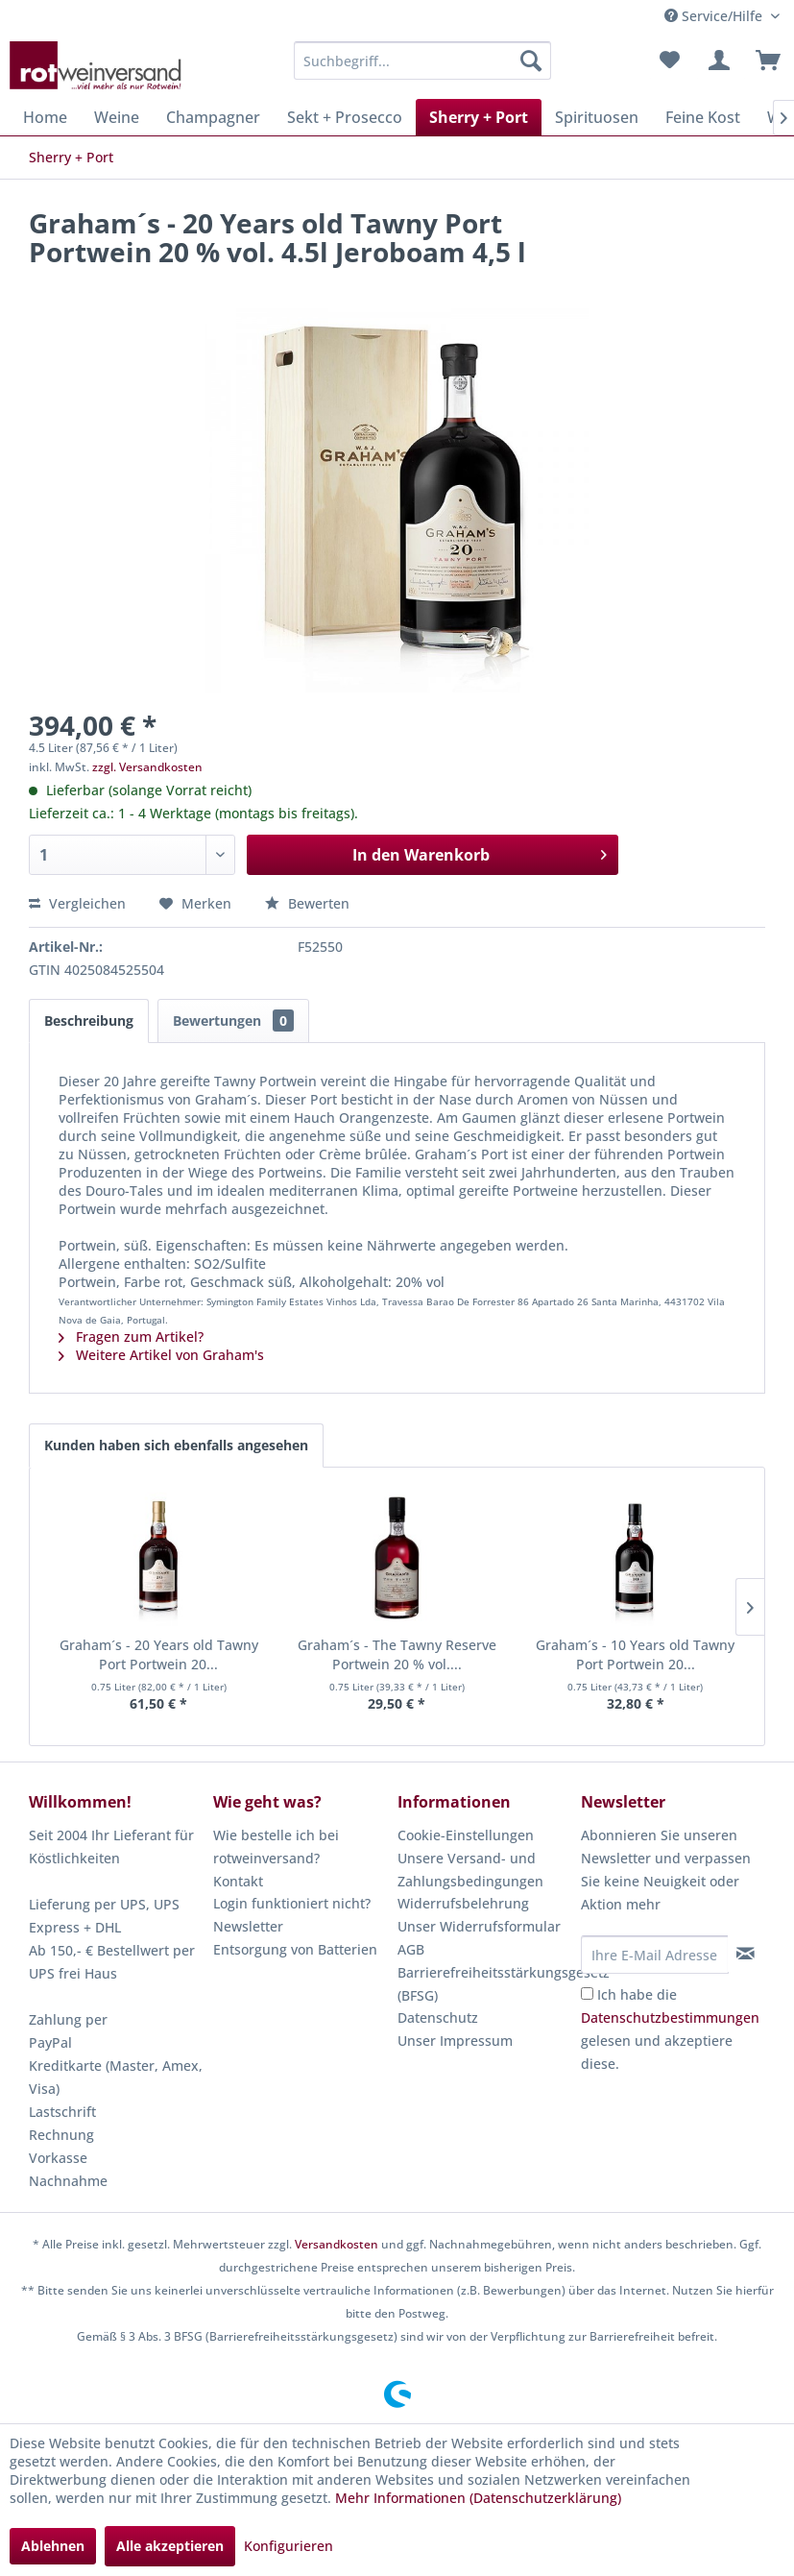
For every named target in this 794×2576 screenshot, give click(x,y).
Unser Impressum (455, 2040)
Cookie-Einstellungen (465, 1835)
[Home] (45, 117)
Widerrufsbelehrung (463, 1903)
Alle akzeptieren (170, 2546)
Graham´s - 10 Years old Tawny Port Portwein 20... (635, 1654)
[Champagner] (213, 117)
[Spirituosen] (596, 117)
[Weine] (117, 117)
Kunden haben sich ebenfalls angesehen (176, 1445)
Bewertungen (233, 1020)
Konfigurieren (288, 2546)
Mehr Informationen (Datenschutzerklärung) (478, 2498)
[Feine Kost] (703, 117)
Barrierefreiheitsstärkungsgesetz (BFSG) (484, 1984)
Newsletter (248, 1926)
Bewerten (307, 903)
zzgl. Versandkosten (147, 767)
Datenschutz (437, 2017)
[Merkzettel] (669, 60)
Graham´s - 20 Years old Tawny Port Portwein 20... (159, 1654)
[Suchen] (531, 60)
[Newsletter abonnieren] (746, 1953)
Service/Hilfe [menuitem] (715, 16)
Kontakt (238, 1881)
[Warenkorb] (763, 60)
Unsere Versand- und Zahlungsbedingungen (470, 1869)
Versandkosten (336, 2244)
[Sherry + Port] (478, 117)
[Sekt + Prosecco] (345, 117)
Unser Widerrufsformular (479, 1926)
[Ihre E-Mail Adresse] (654, 1954)
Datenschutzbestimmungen (670, 2017)
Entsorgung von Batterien (295, 1949)
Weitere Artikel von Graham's (161, 1355)
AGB (410, 1949)
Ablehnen (52, 2546)
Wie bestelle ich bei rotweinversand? (276, 1846)
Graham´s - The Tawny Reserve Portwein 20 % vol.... (397, 1654)
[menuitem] (423, 60)
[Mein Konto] (716, 60)
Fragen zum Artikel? (131, 1336)
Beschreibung (88, 1020)
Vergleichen (77, 903)
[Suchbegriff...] (423, 60)
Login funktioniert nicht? (292, 1903)
